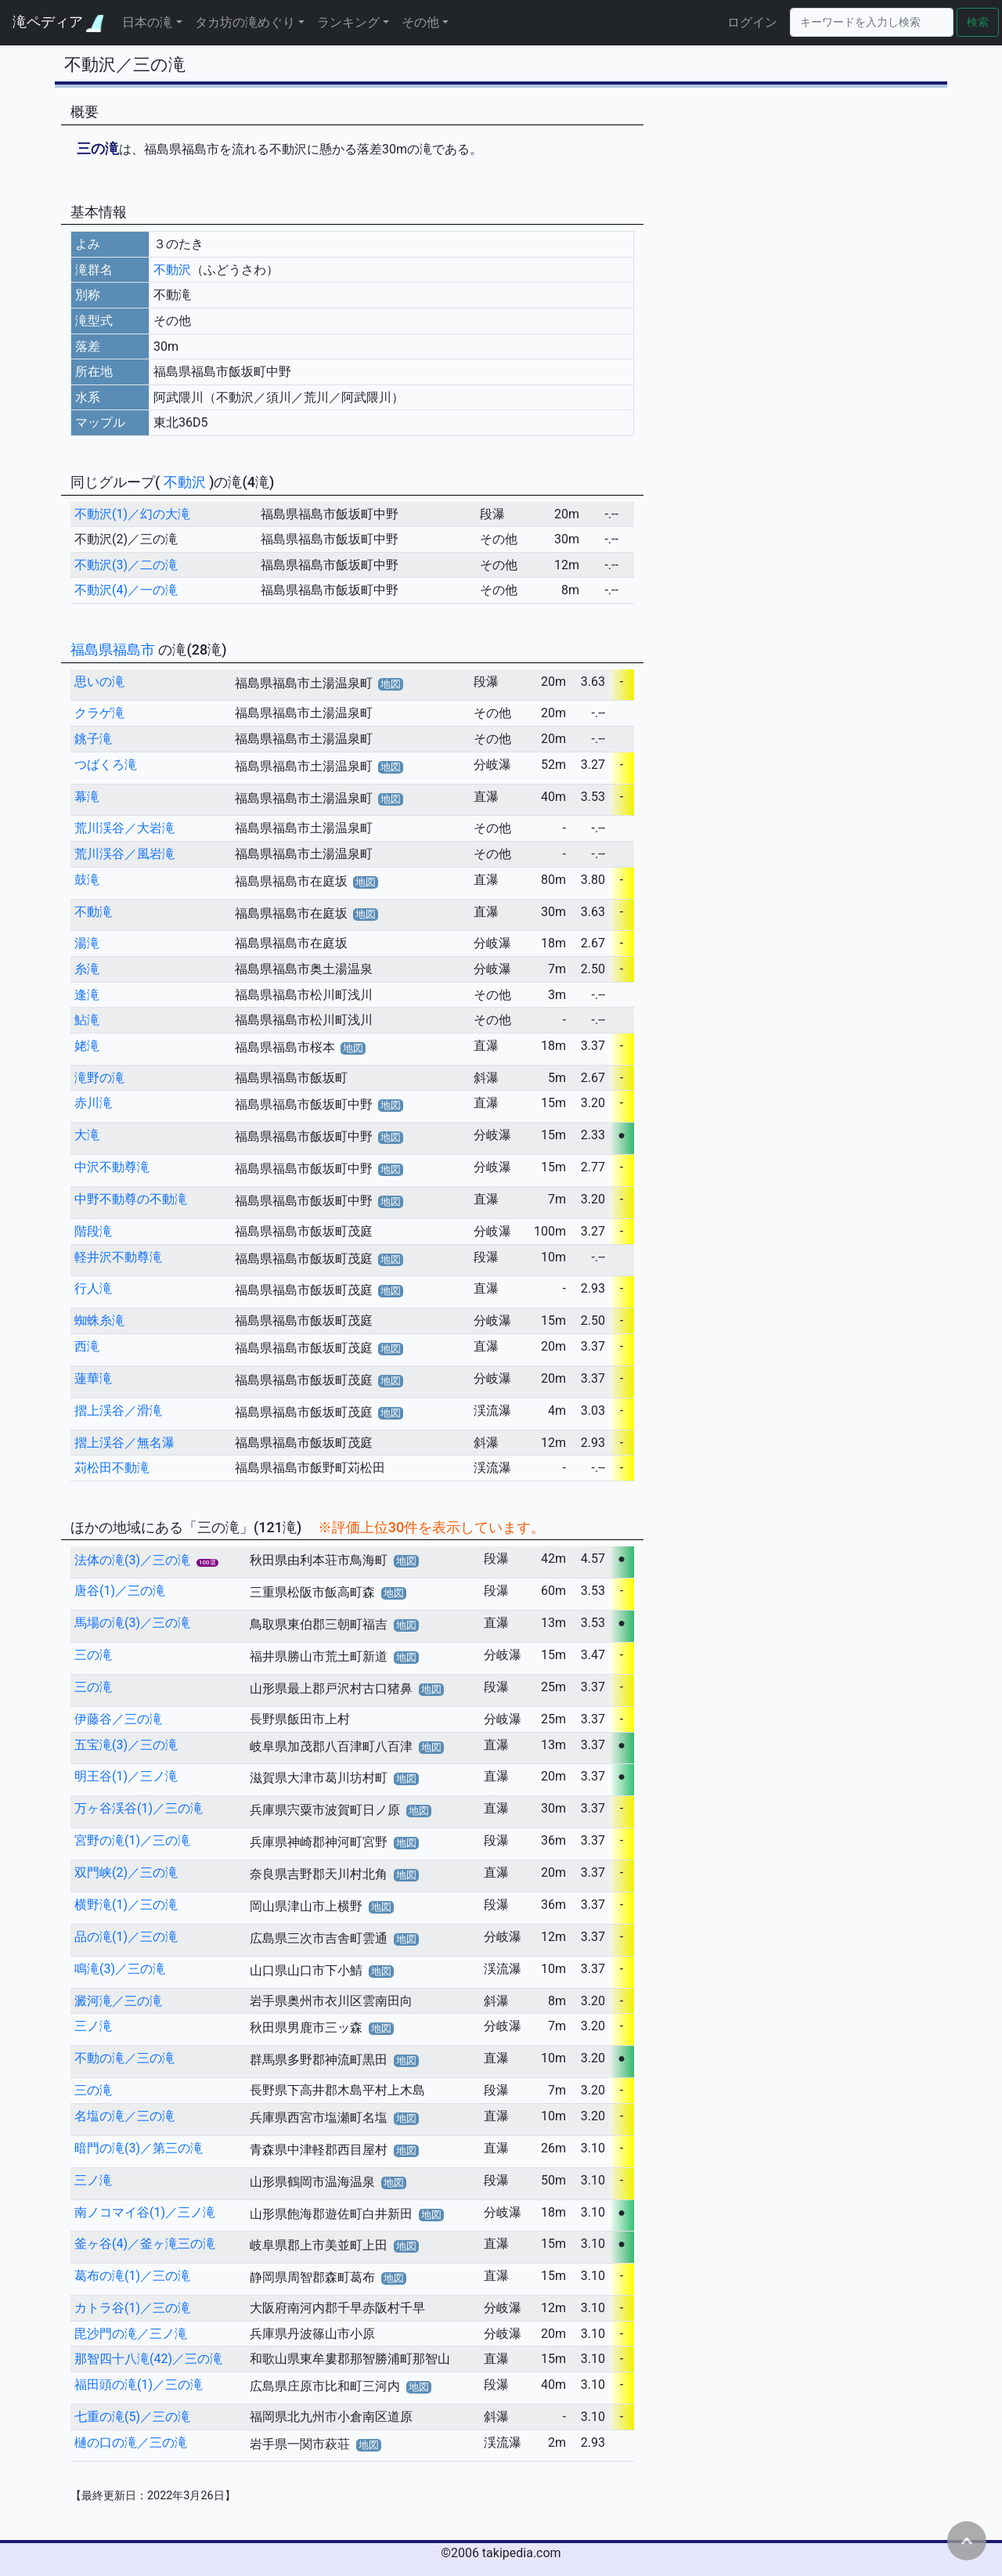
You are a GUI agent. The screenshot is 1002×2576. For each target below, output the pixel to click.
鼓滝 (86, 879)
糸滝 (86, 968)
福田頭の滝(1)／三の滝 (138, 2384)
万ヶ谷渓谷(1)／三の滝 (138, 1808)
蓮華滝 (93, 1378)
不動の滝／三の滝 (124, 2058)
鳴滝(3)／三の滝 (119, 1968)
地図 (390, 684)
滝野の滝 (99, 1077)
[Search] (871, 22)
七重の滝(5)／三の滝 (132, 2416)
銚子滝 (93, 738)
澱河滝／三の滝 (118, 2000)
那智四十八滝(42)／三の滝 (148, 2358)
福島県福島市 (114, 649)
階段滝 (93, 1231)
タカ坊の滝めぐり (245, 22)
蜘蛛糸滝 (99, 1320)
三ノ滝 (93, 2026)
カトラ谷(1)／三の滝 (132, 2307)
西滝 (86, 1346)
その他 (420, 22)
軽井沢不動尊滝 (118, 1257)
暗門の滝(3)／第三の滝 (138, 2148)
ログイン (752, 22)
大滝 (86, 1134)
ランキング (348, 22)
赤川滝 (93, 1102)
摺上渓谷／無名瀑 (124, 1442)
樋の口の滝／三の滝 (130, 2442)
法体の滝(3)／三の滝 (132, 1560)
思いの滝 (99, 681)
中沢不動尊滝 (112, 1167)
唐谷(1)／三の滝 (119, 1590)
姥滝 (86, 1045)
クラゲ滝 (99, 712)
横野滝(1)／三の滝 (126, 1904)
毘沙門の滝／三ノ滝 (130, 2333)
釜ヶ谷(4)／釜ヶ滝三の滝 (144, 2243)
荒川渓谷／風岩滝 (124, 853)
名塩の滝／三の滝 (124, 2116)
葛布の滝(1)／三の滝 (132, 2275)
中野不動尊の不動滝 (130, 1199)
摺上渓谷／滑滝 (118, 1410)
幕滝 (86, 796)
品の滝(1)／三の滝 (126, 1936)
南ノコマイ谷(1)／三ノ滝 (144, 2212)
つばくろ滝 (105, 764)
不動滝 (93, 911)
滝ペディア (58, 22)
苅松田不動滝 (112, 1467)
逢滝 (86, 994)
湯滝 (86, 943)
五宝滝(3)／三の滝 (126, 1744)
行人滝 (93, 1288)
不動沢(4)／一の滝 (126, 590)
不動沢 (172, 269)
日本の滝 (147, 22)
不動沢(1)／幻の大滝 (132, 514)
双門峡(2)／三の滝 (126, 1872)
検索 (978, 22)
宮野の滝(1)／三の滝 (132, 1840)
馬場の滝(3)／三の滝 (132, 1622)
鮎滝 (86, 1019)
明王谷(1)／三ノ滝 (126, 1776)
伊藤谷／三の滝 (118, 1719)
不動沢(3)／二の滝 (126, 564)
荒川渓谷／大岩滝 (124, 828)
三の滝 (93, 1654)
